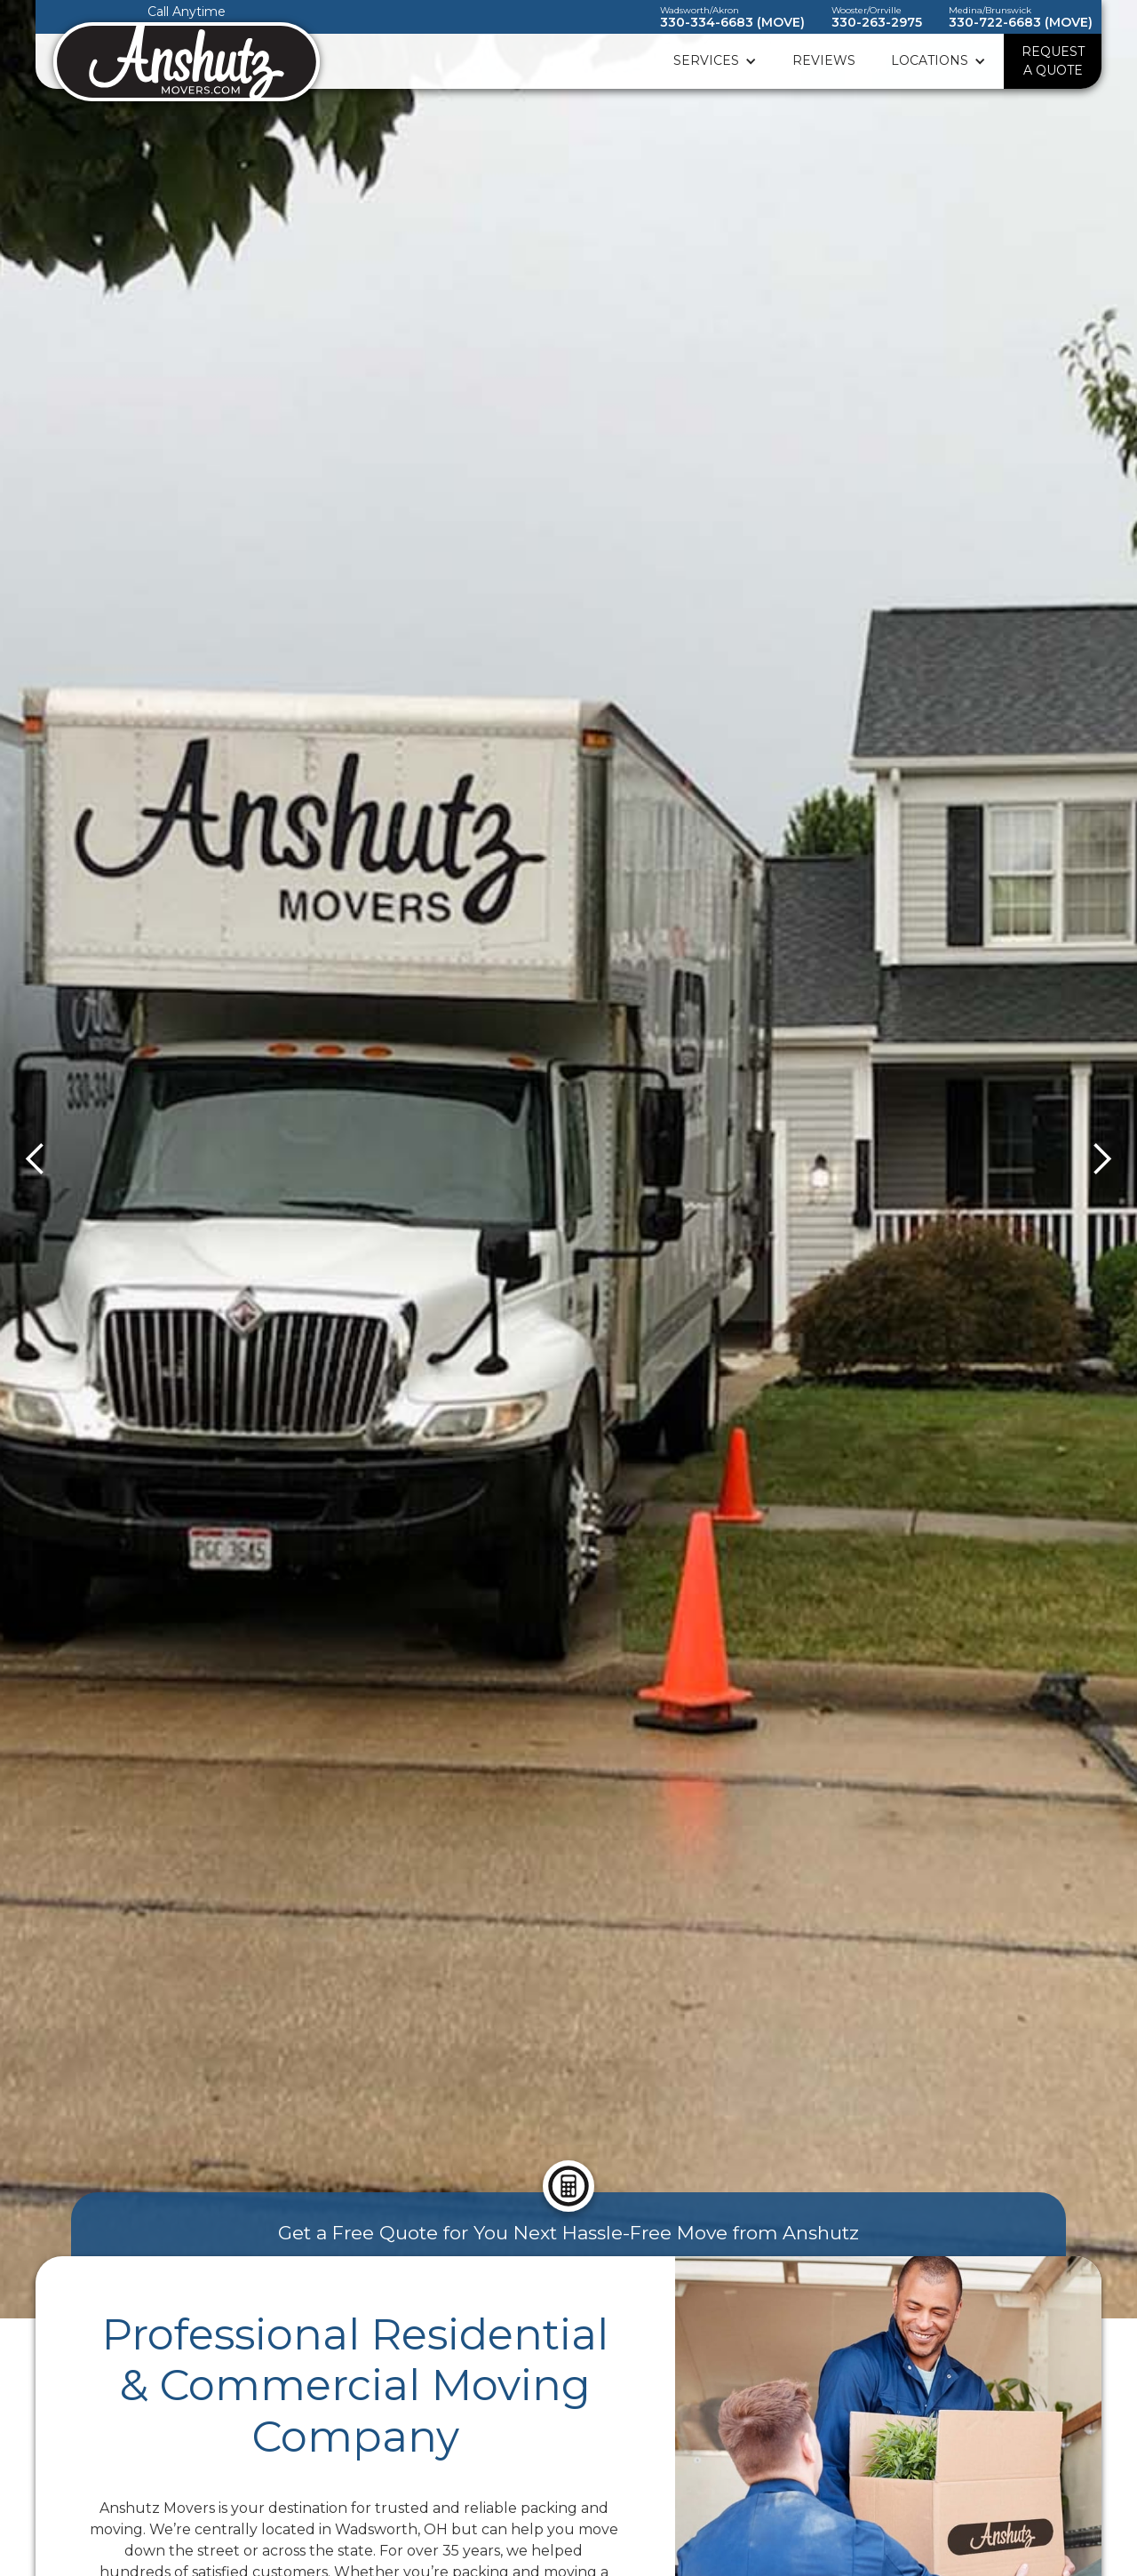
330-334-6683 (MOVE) (732, 22)
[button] (715, 61)
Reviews (823, 60)
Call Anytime (186, 12)
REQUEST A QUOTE (1053, 61)
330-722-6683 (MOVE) (1021, 22)
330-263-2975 (876, 22)
